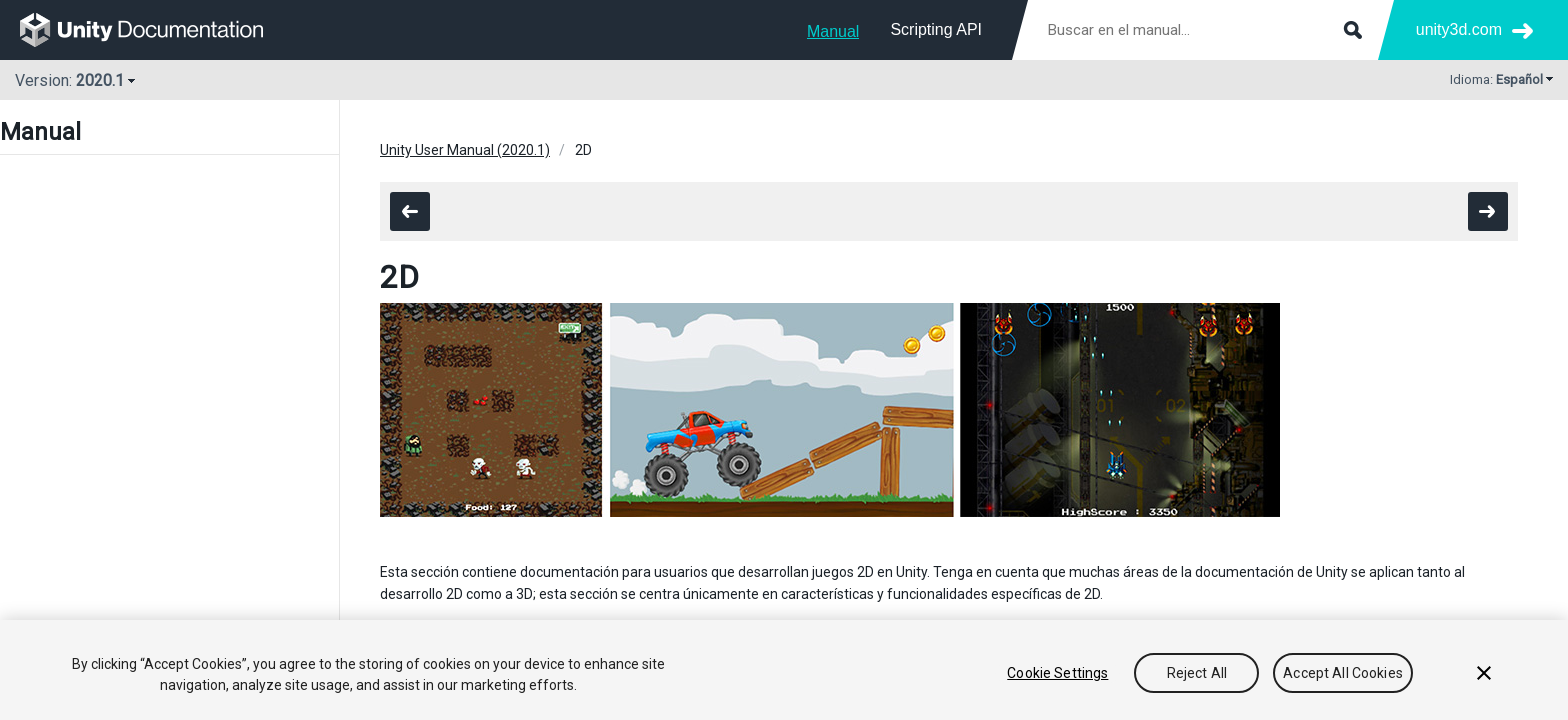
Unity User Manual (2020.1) (465, 150)
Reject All (1197, 673)
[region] (784, 670)
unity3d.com (1459, 29)
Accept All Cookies (1343, 673)
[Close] (1484, 673)
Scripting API (936, 29)
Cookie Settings (1057, 673)
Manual (833, 31)
